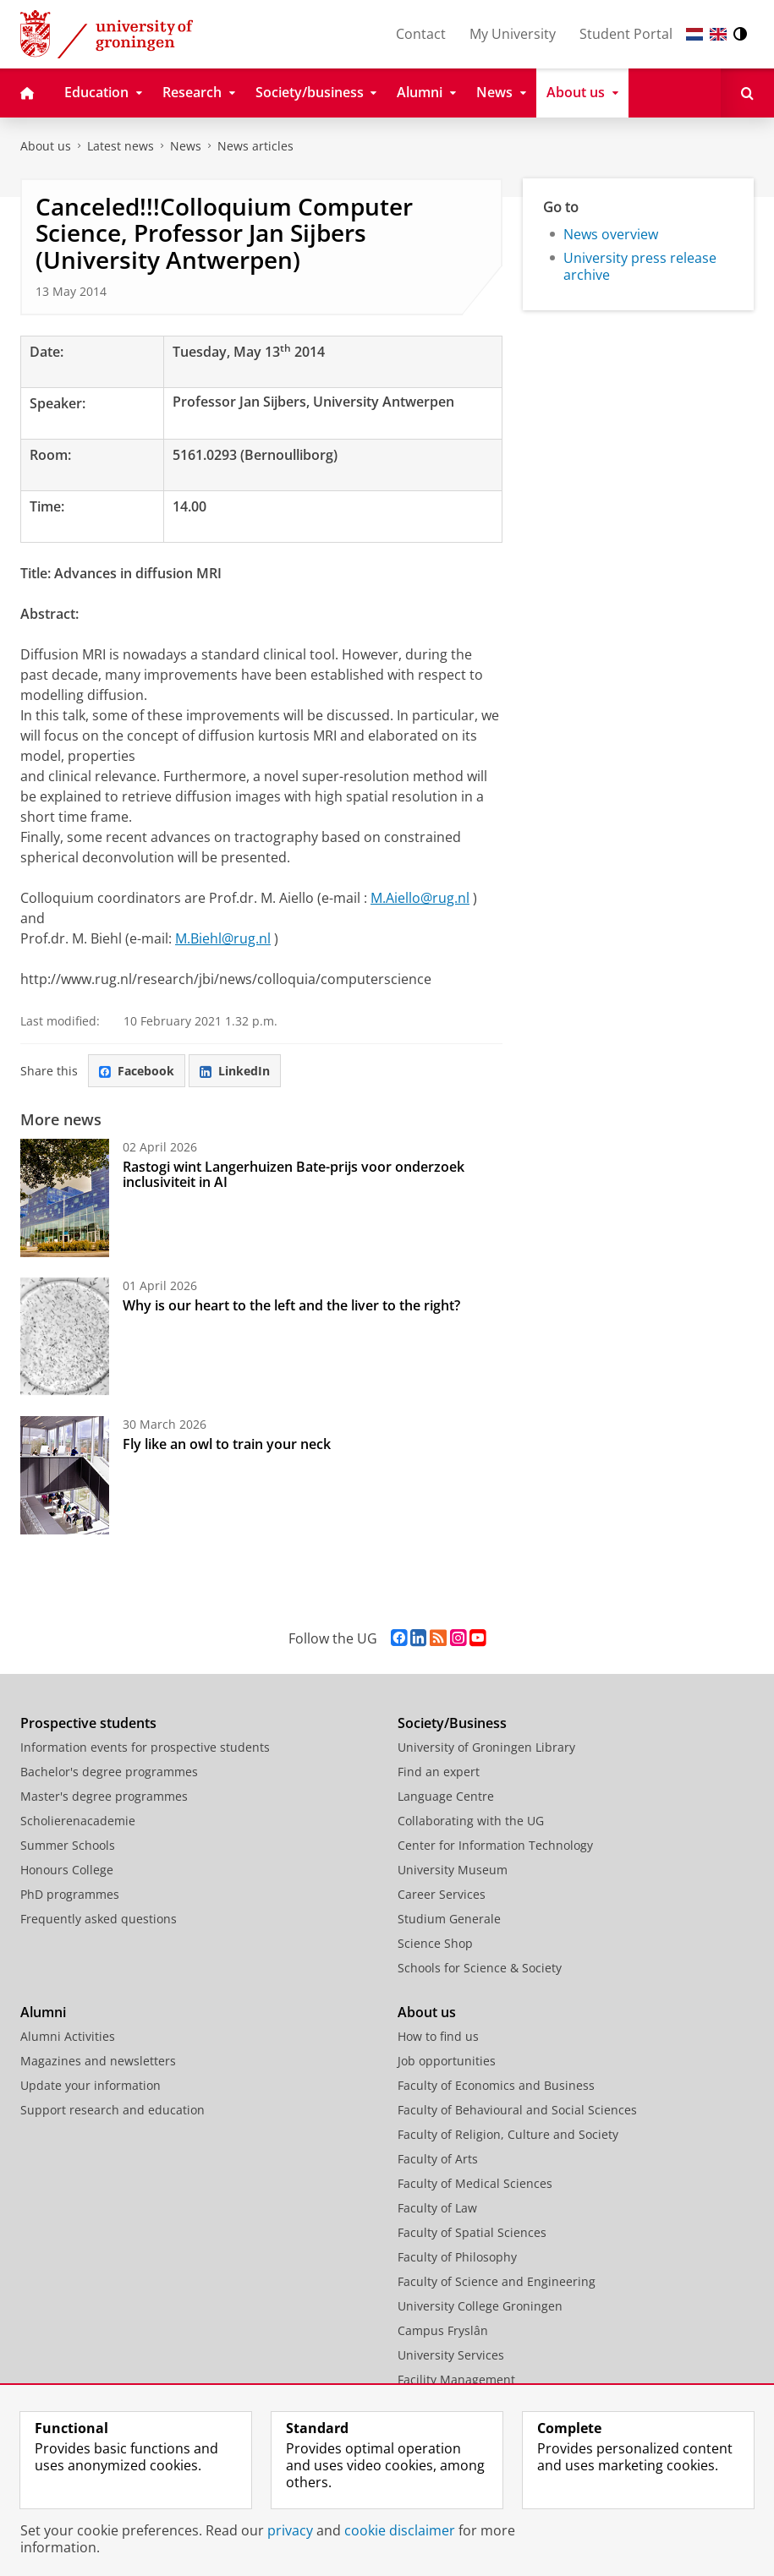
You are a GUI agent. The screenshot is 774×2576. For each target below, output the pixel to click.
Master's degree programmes (104, 1796)
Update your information (90, 2085)
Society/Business (452, 1723)
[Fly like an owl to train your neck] (64, 1475)
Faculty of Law (437, 2208)
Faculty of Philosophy (457, 2257)
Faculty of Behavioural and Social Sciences (517, 2110)
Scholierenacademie (77, 1821)
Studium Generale (449, 1919)
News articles (255, 146)
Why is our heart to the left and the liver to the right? (291, 1305)
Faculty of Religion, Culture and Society (508, 2134)
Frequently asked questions (98, 1919)
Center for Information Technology (495, 1845)
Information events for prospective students (145, 1747)
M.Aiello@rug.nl (420, 898)
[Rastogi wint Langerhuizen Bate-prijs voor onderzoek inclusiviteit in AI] (64, 1198)
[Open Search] (747, 93)
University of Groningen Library (486, 1747)
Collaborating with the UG (471, 1821)
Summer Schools (67, 1845)
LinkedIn (235, 1071)
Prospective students (88, 1723)
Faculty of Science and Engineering (497, 2281)
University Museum (453, 1870)
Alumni (43, 2012)
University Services (451, 2355)
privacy (290, 2530)
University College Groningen (480, 2306)
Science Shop (435, 1943)
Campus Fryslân (443, 2330)
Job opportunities (447, 2061)
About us (45, 146)
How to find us (438, 2036)
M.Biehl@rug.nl (223, 938)
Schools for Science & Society (480, 1968)
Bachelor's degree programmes (109, 1772)
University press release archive (639, 266)
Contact (421, 34)
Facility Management (456, 2379)
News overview (610, 234)
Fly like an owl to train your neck (227, 1444)
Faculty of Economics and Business (496, 2085)
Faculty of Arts (438, 2159)
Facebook (136, 1071)
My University (512, 34)
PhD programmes (69, 1894)
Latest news (120, 146)
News (185, 146)
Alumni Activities (67, 2036)
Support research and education (112, 2110)
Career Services (442, 1894)
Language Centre (446, 1796)
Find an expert (439, 1772)
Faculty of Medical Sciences (475, 2183)
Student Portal (625, 34)
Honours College (66, 1870)
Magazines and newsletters (98, 2061)
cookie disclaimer (399, 2530)
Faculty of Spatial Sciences (472, 2232)
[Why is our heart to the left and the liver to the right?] (64, 1336)
